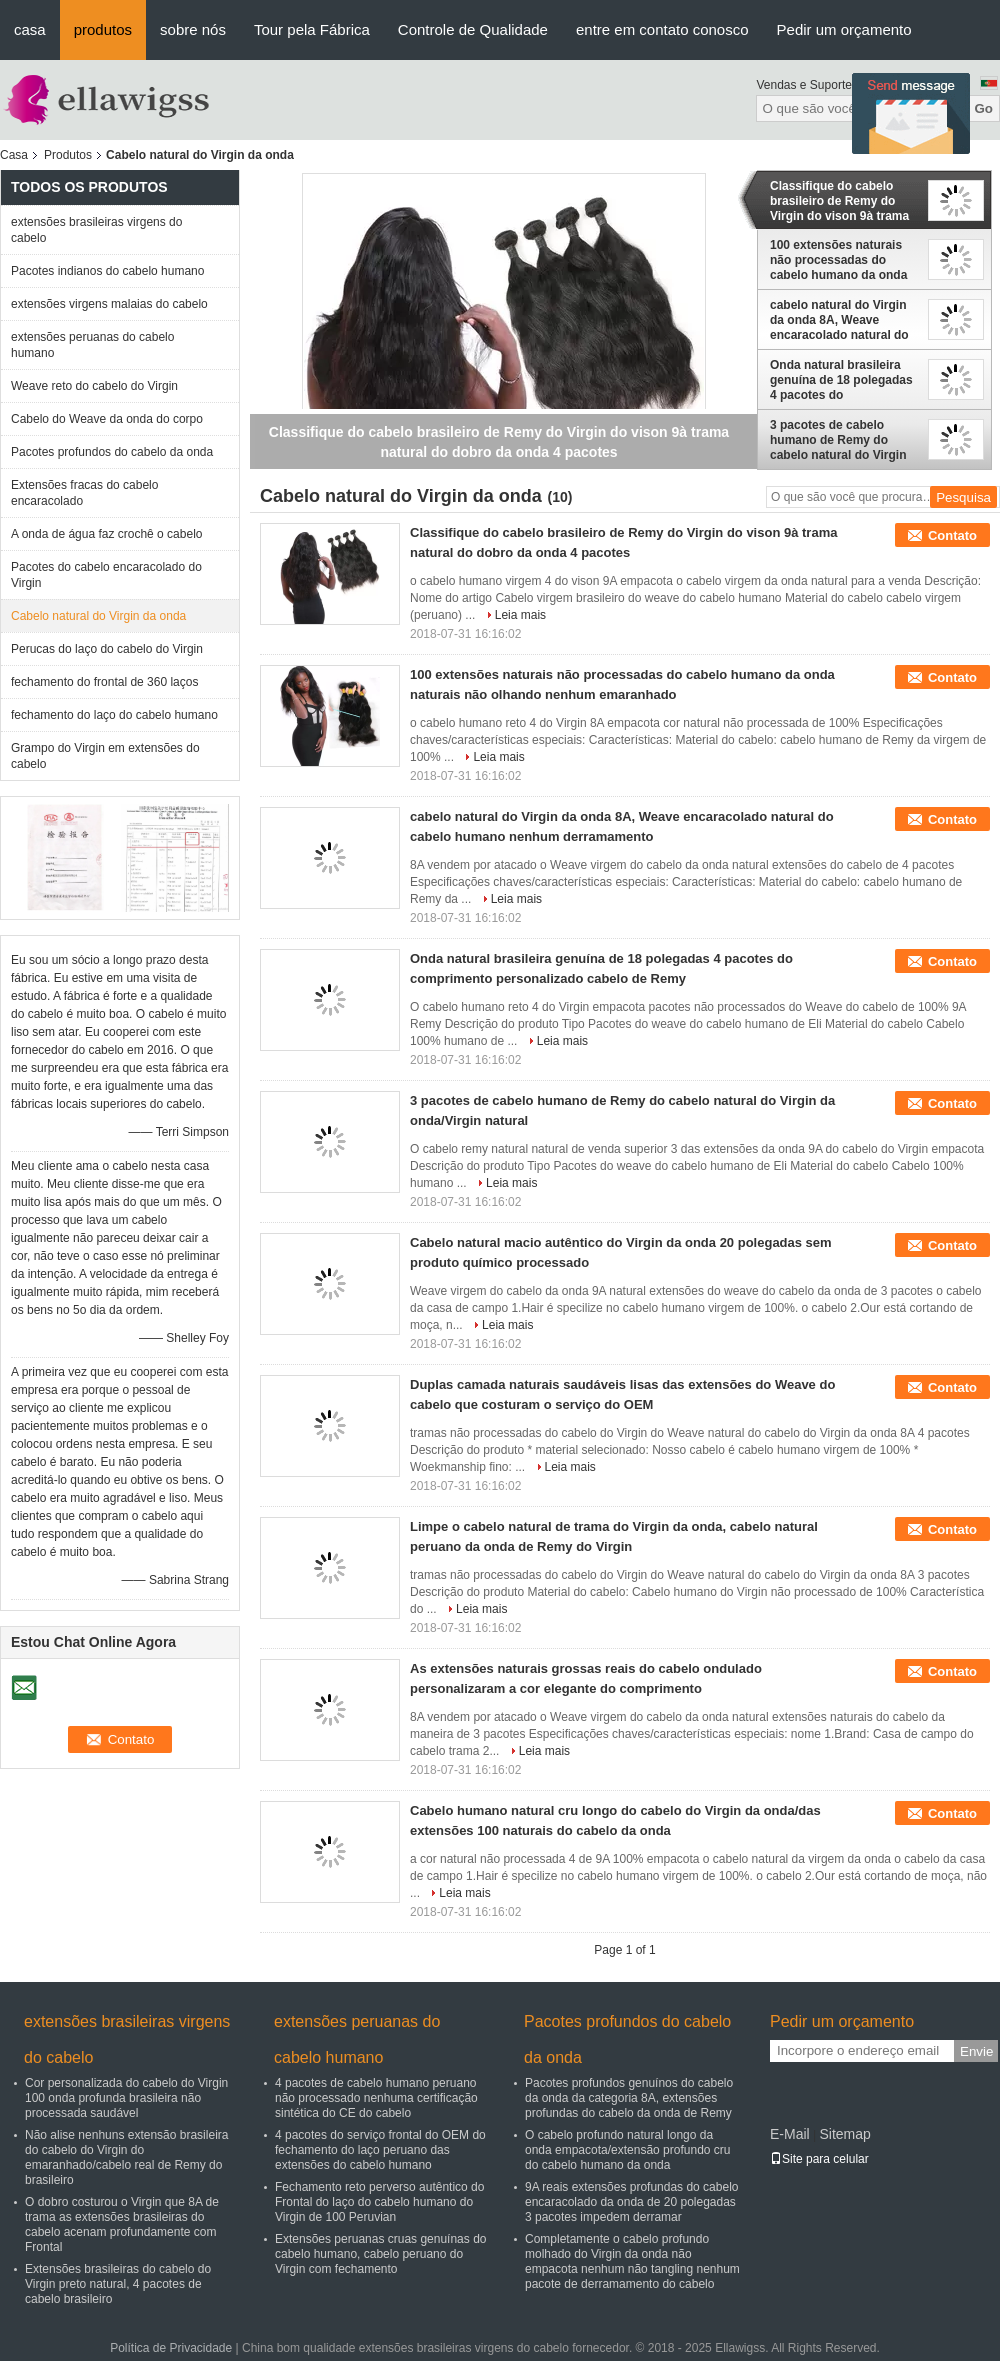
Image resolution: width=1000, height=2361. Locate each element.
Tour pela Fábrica (312, 29)
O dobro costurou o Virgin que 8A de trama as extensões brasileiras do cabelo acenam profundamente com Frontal (122, 2224)
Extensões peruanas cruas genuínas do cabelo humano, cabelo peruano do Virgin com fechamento (380, 2254)
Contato (952, 535)
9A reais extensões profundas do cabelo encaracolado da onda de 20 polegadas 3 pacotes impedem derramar (631, 2202)
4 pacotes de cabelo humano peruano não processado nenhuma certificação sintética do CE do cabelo (376, 2098)
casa (30, 29)
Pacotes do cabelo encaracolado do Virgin (106, 575)
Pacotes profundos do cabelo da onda (112, 452)
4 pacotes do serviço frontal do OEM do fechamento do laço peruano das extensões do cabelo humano (380, 2150)
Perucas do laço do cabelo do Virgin (107, 649)
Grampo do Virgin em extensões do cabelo (105, 756)
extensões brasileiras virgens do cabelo (96, 230)
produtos (103, 29)
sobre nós (193, 29)
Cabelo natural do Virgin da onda (98, 616)
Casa (14, 155)
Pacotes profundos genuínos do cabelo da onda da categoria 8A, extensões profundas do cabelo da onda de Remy (629, 2098)
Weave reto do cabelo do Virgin (94, 386)
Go (983, 108)
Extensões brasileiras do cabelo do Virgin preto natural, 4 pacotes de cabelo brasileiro (118, 2284)
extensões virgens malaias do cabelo (109, 304)
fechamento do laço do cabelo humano (114, 715)
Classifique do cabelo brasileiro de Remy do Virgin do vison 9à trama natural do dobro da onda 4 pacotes (842, 201)
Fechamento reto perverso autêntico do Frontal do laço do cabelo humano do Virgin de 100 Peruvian (379, 2202)
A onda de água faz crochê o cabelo (106, 534)
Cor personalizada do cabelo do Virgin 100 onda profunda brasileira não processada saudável (126, 2098)
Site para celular (819, 2159)
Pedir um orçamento (844, 29)
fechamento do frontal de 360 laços (104, 682)
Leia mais (520, 615)
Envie (976, 2051)
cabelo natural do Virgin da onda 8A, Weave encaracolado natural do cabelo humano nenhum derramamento (839, 320)
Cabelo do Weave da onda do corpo (107, 419)
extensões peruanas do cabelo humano (92, 345)
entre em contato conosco (662, 29)
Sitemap (844, 2134)
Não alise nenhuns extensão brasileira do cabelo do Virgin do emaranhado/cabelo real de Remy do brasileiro (126, 2157)
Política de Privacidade (171, 2348)
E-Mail (790, 2134)
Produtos (68, 155)
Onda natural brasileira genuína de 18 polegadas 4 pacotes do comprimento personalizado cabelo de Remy (841, 380)
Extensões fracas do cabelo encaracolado (84, 493)
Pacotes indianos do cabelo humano (107, 271)
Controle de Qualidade (473, 29)
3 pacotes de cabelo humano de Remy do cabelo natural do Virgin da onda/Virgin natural (838, 440)
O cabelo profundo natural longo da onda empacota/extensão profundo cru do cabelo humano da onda (627, 2150)
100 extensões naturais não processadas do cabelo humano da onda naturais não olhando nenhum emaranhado (838, 260)
